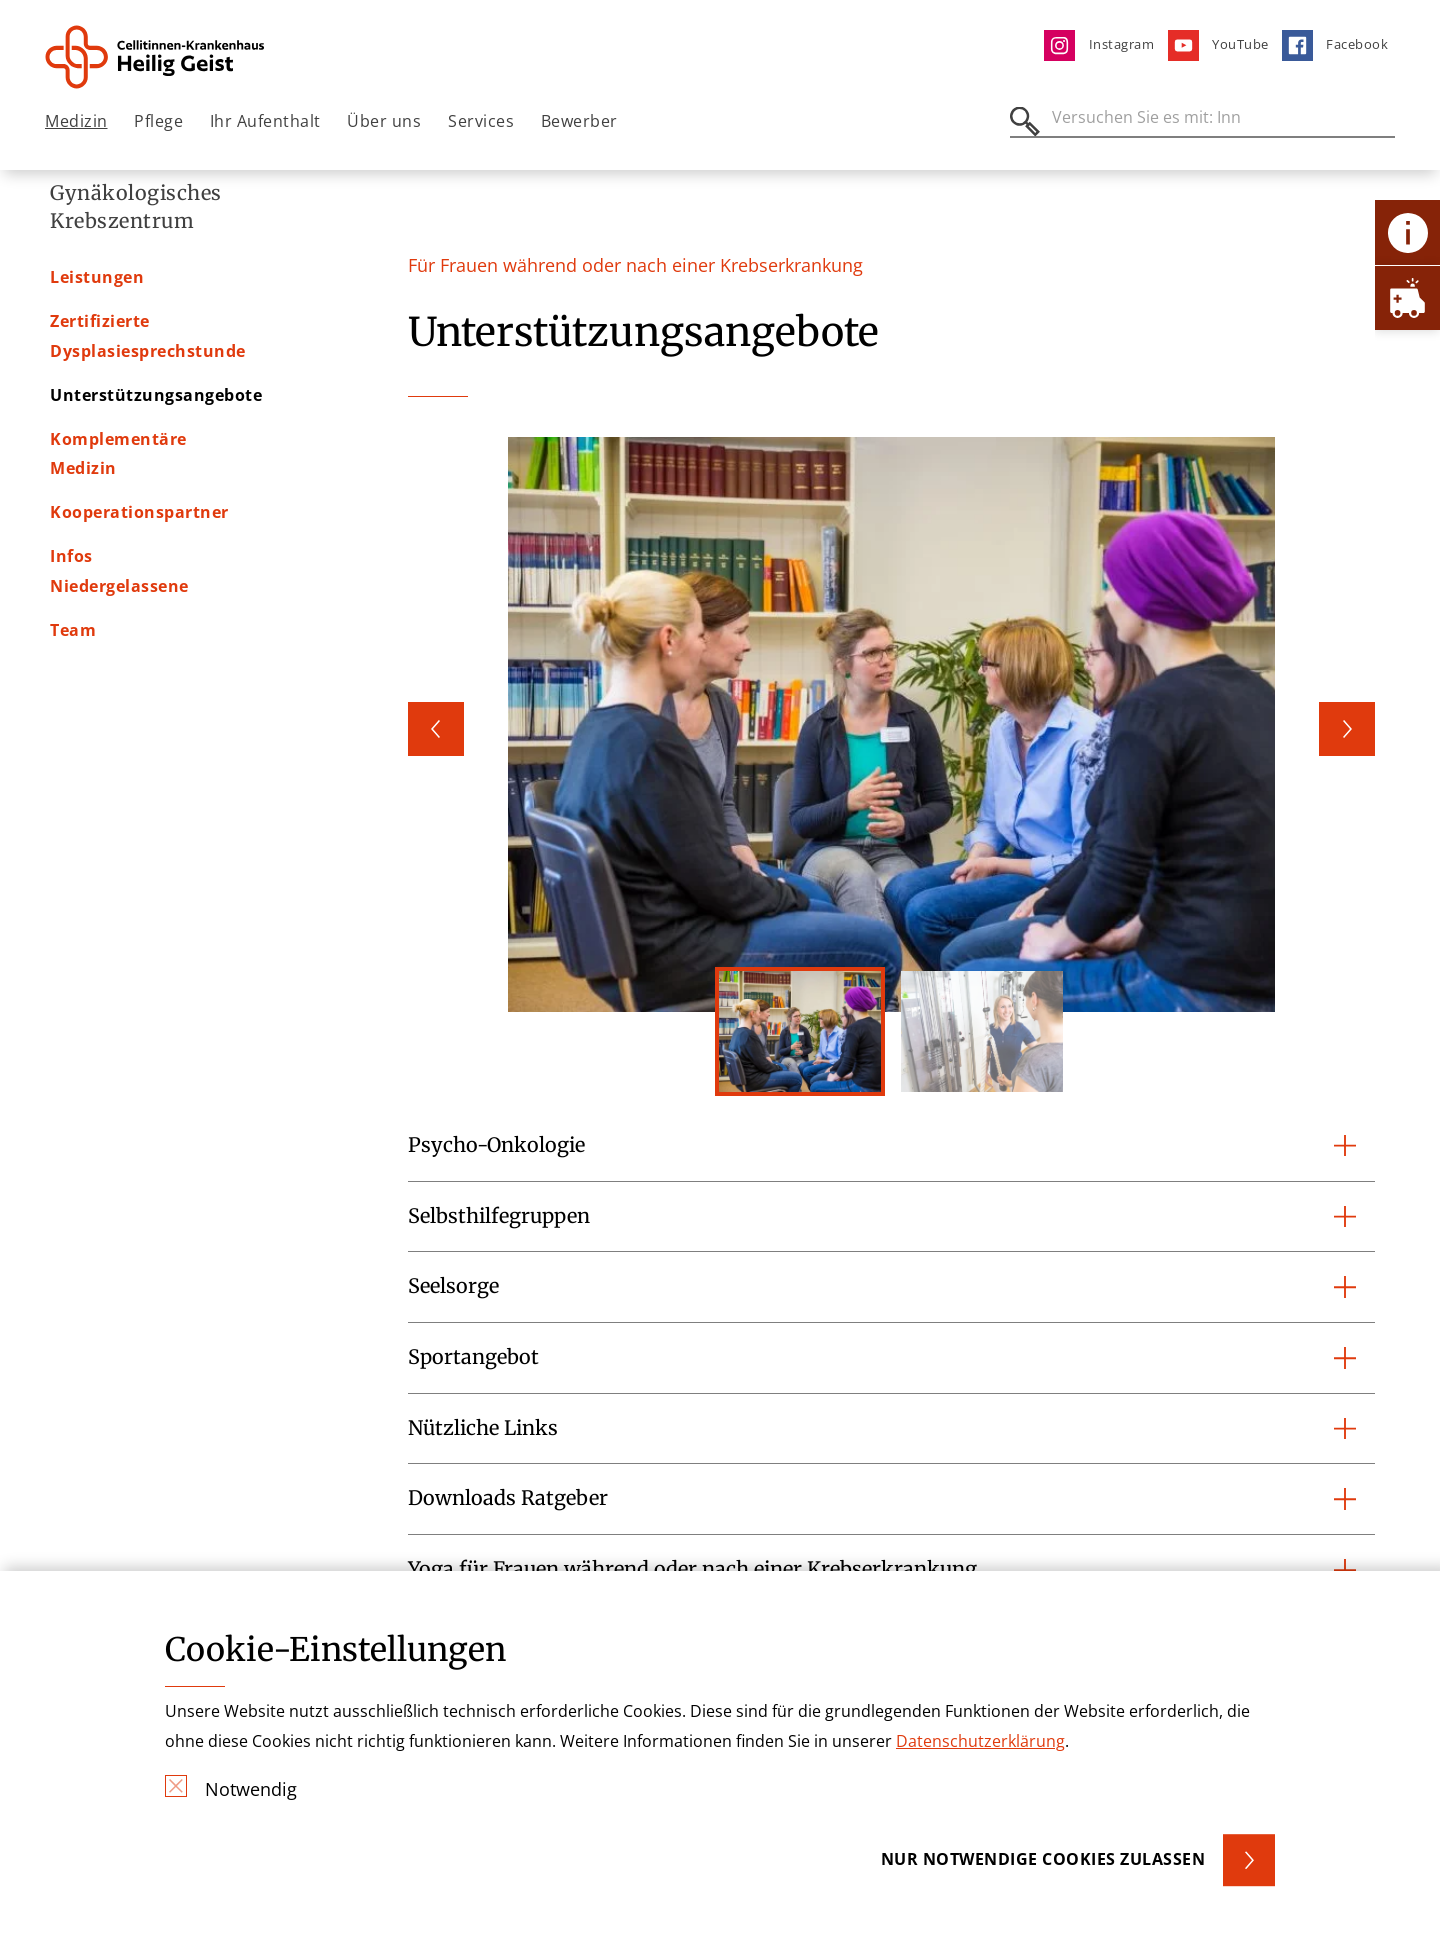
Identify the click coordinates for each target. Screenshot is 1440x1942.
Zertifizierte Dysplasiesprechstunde (200, 393)
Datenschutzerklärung (980, 1741)
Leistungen (97, 349)
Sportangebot (473, 1357)
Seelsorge (453, 1286)
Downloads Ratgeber (508, 1498)
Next (1347, 729)
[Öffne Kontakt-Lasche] (1407, 232)
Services (481, 121)
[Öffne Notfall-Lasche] (1407, 297)
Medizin (76, 121)
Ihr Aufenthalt (265, 121)
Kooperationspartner (139, 525)
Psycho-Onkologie (496, 1145)
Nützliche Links (483, 1428)
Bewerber (579, 121)
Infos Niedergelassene (143, 569)
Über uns (384, 121)
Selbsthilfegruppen (499, 1216)
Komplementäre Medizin (154, 481)
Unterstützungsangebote (156, 437)
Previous (436, 729)
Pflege (158, 121)
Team (73, 613)
